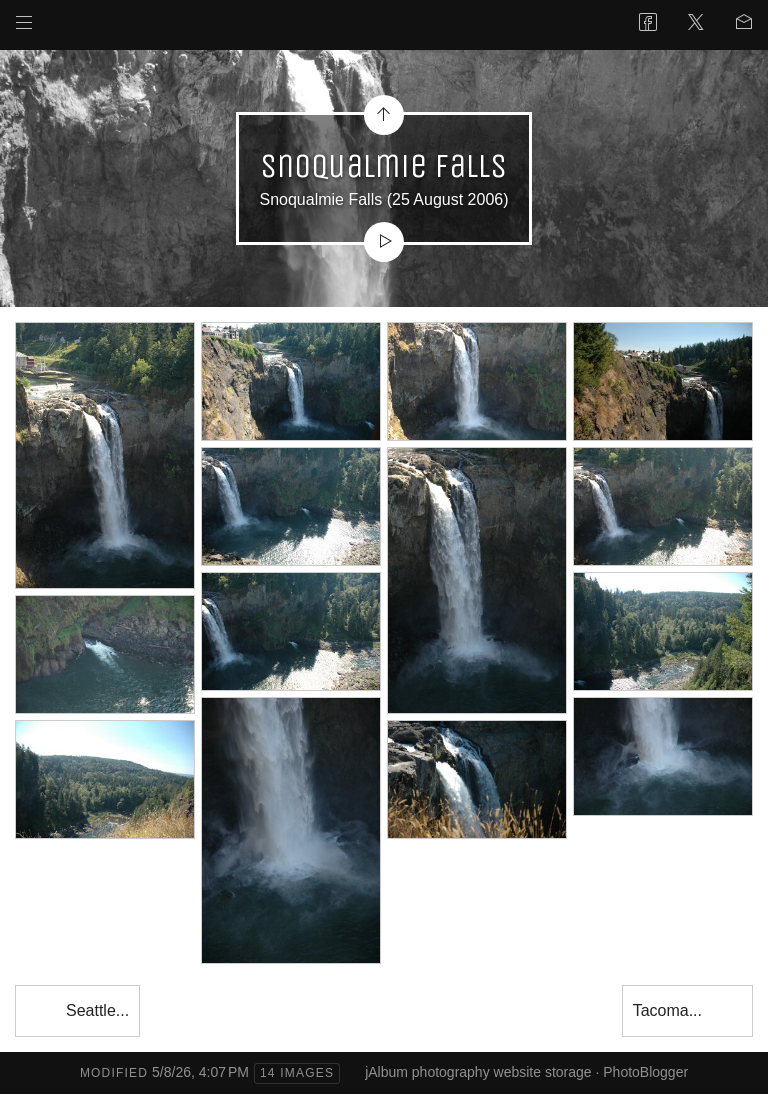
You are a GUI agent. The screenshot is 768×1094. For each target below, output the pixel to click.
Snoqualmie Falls (320, 199)
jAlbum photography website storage (478, 1072)
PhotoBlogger (645, 1072)
